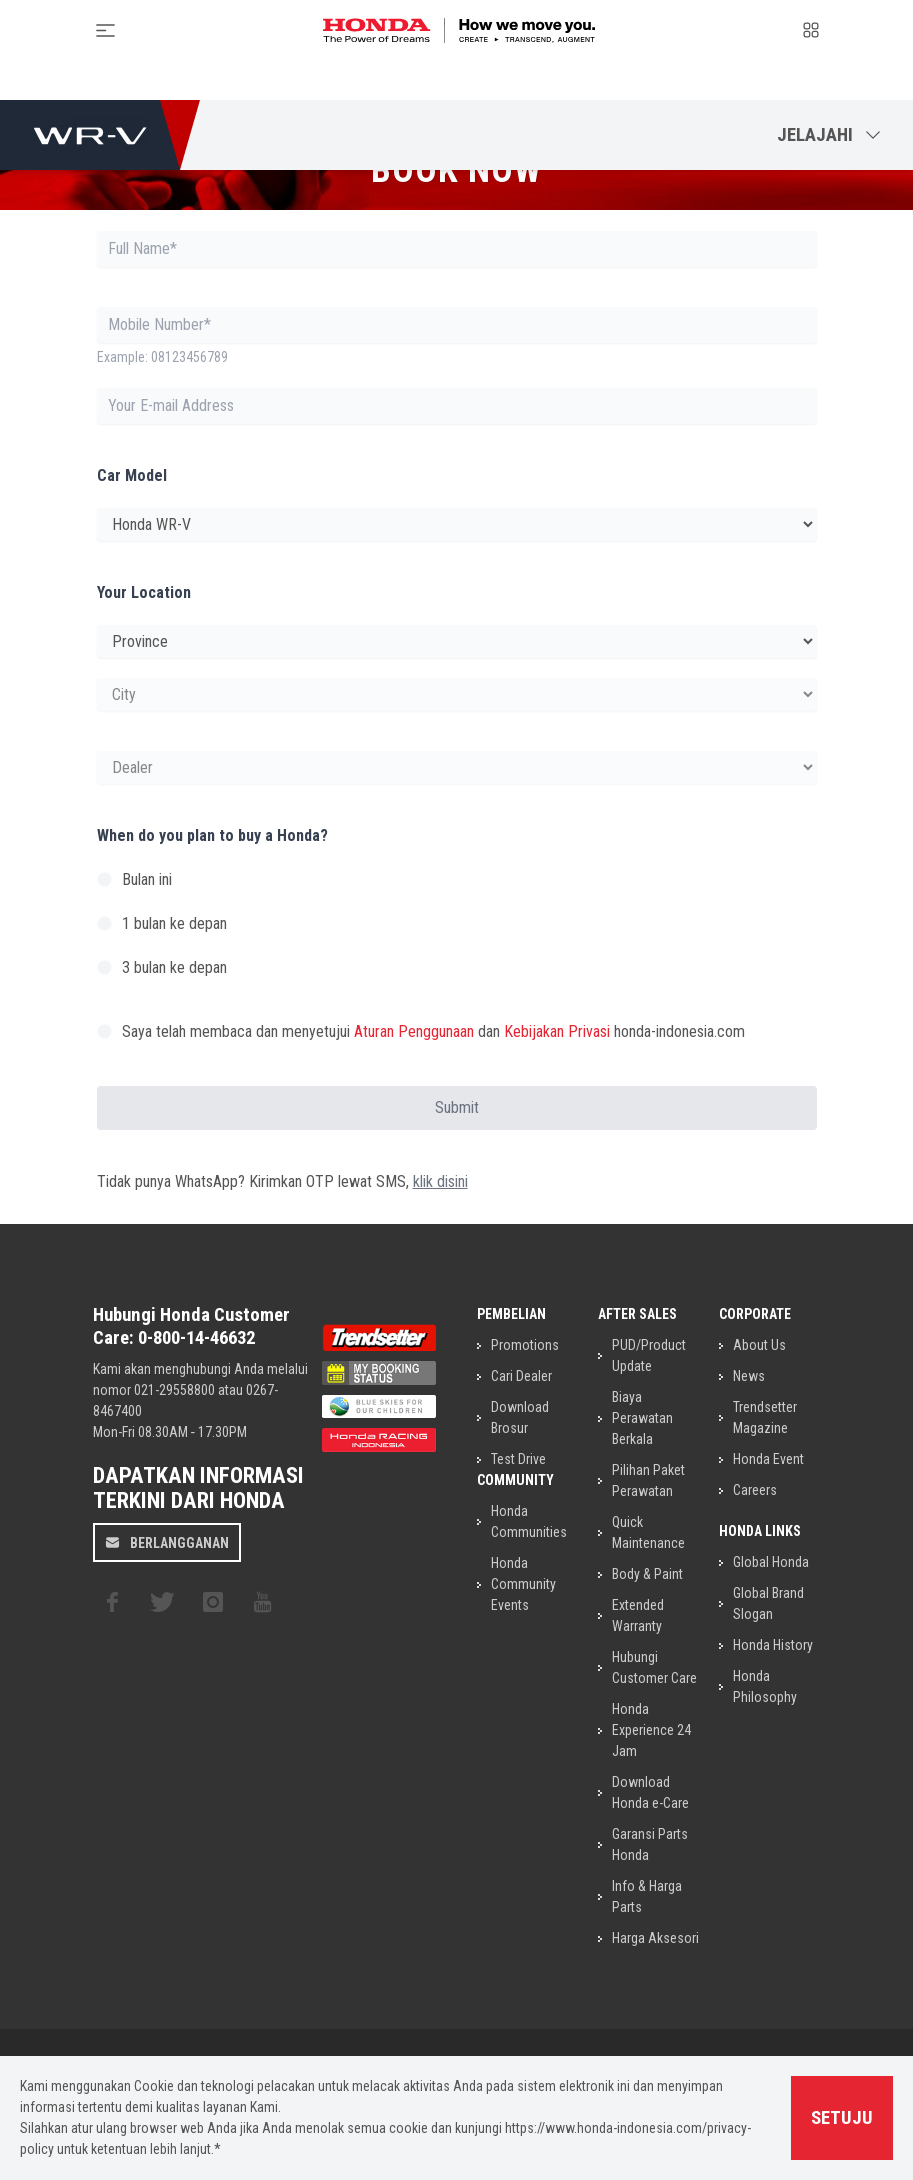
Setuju (842, 2118)
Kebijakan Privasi (557, 1031)
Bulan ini (147, 879)
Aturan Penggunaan (414, 1031)
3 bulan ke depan (174, 967)
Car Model (132, 475)
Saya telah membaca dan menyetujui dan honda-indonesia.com (433, 1031)
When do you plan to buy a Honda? (212, 835)
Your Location (144, 592)
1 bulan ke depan (174, 923)
